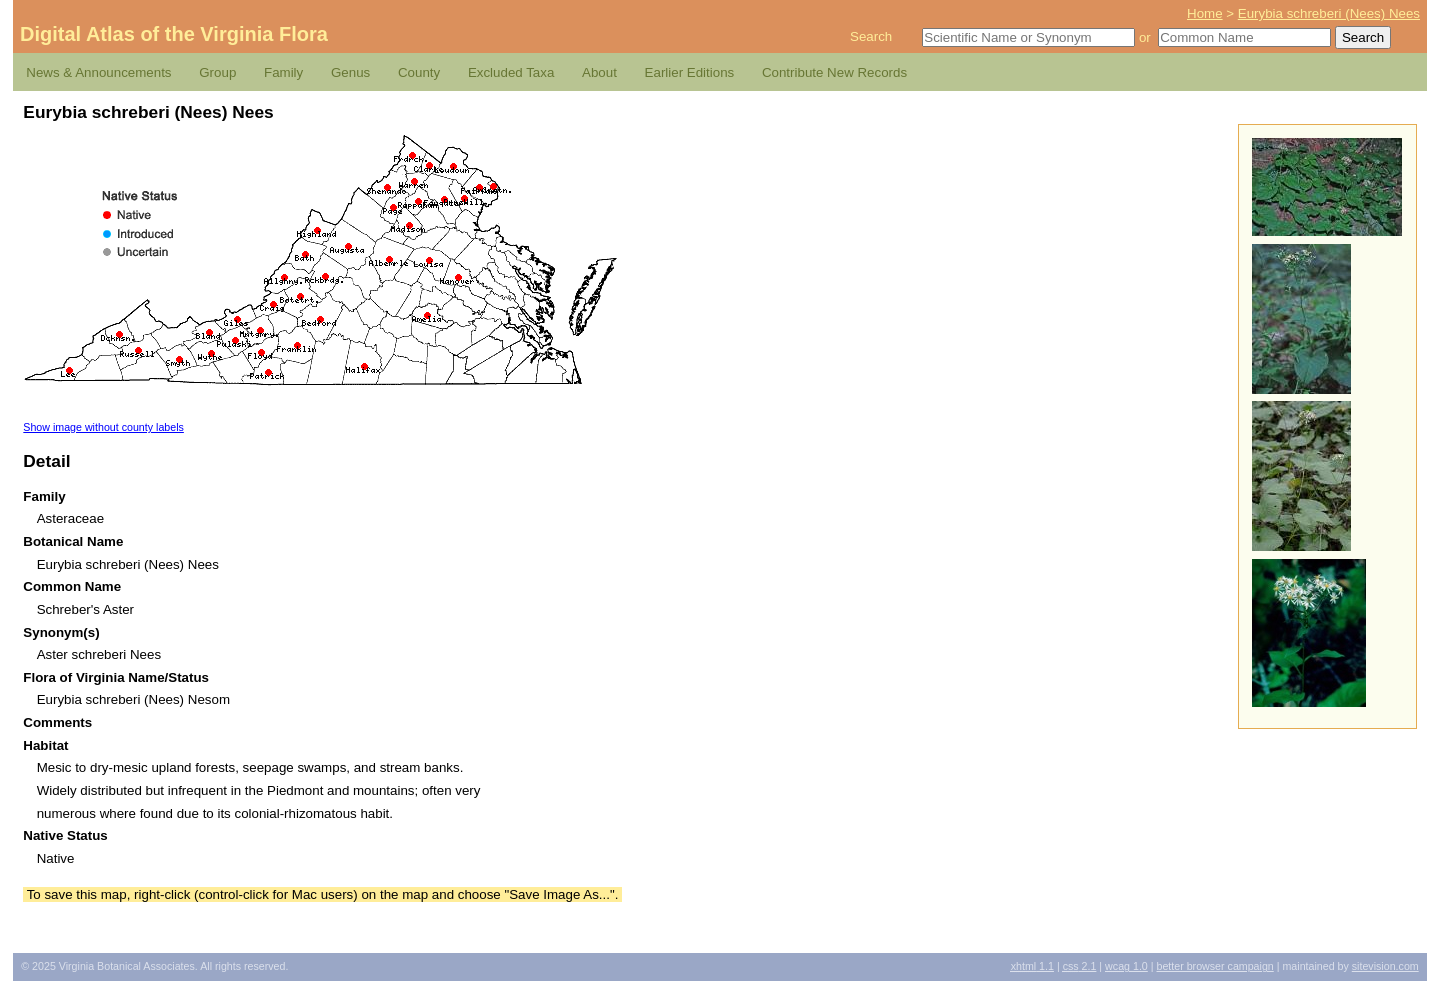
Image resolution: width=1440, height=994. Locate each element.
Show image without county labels (103, 427)
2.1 (1080, 966)
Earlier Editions (690, 72)
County (419, 72)
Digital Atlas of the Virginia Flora (174, 34)
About (599, 72)
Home (1205, 13)
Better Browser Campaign (1214, 966)
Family (283, 72)
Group (217, 72)
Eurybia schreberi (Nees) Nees (1329, 13)
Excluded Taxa (511, 72)
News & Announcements (98, 72)
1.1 (1032, 966)
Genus (350, 72)
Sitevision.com (1385, 966)
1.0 (1126, 966)
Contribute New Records (834, 72)
